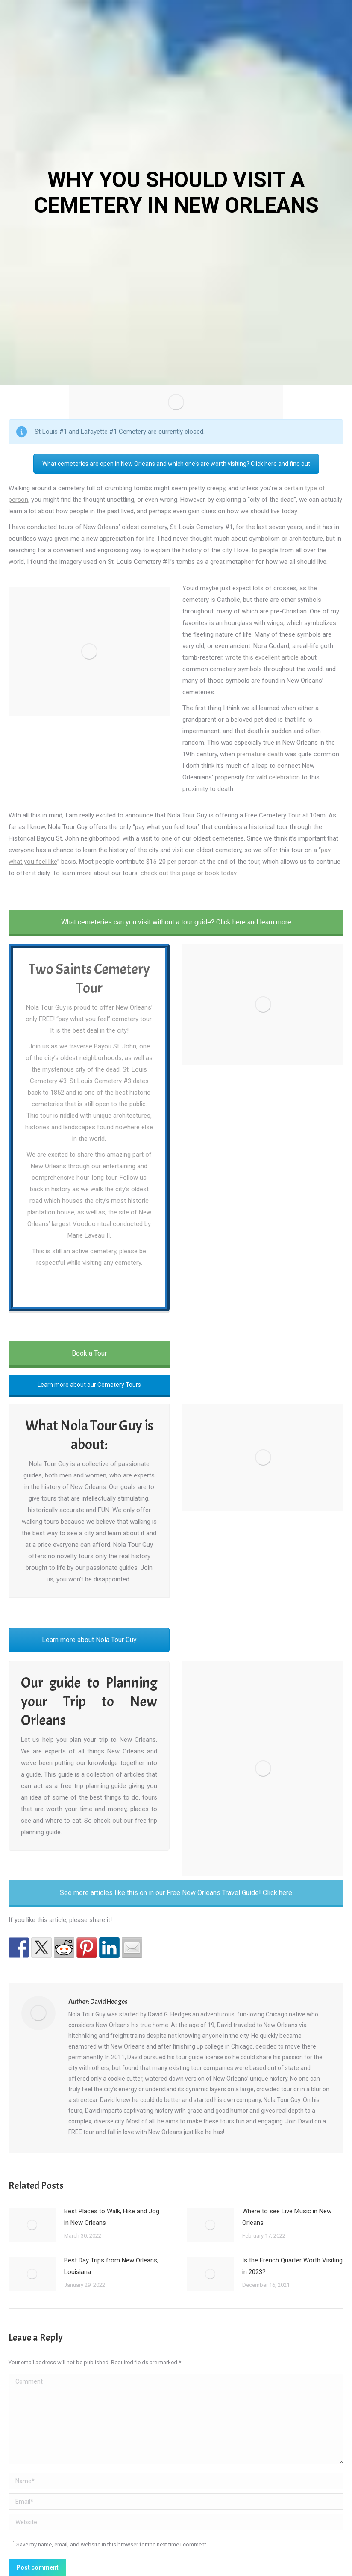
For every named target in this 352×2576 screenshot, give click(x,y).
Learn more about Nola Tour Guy (89, 1640)
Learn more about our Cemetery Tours (89, 1384)
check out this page (168, 873)
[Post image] (32, 2225)
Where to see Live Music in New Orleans (286, 2217)
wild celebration (278, 777)
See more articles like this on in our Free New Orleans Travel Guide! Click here (176, 1893)
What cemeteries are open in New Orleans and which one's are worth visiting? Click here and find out (176, 463)
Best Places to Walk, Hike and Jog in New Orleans (111, 2217)
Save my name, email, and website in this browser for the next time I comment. (112, 2544)
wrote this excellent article (262, 657)
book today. (221, 873)
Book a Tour (89, 1353)
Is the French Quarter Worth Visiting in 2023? (292, 2266)
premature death (260, 754)
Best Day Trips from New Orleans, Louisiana (111, 2266)
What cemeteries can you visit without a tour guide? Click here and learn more (176, 922)
